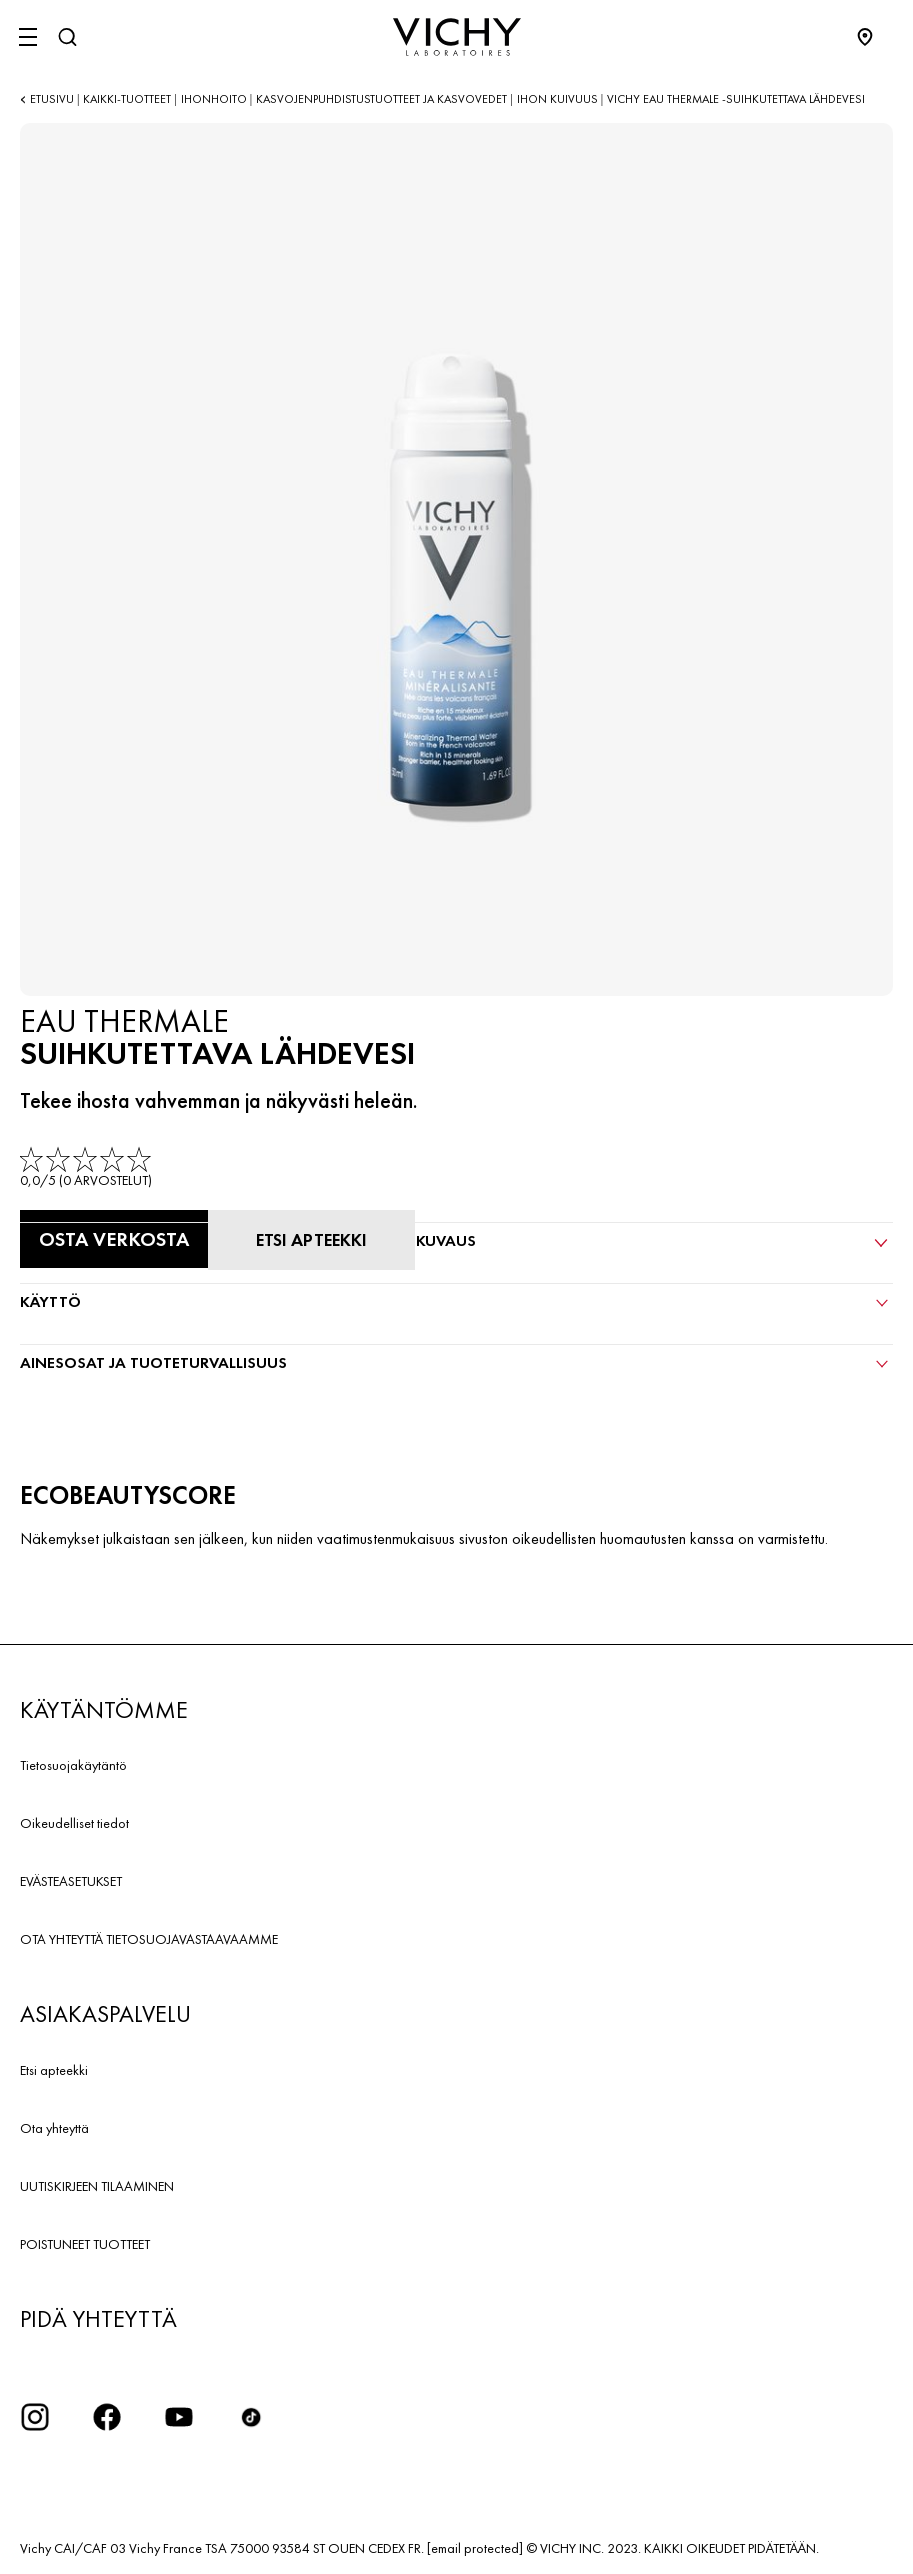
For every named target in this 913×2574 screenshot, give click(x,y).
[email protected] (475, 2548)
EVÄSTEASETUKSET (71, 1881)
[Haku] (67, 37)
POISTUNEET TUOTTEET (85, 2244)
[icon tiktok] (251, 2417)
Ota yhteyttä (54, 2128)
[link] (87, 1168)
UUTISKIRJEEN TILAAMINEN (97, 2186)
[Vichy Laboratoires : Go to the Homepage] (457, 37)
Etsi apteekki (54, 2070)
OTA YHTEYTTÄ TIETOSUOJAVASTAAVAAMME (149, 1939)
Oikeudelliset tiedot (74, 1823)
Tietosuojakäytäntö (73, 1765)
